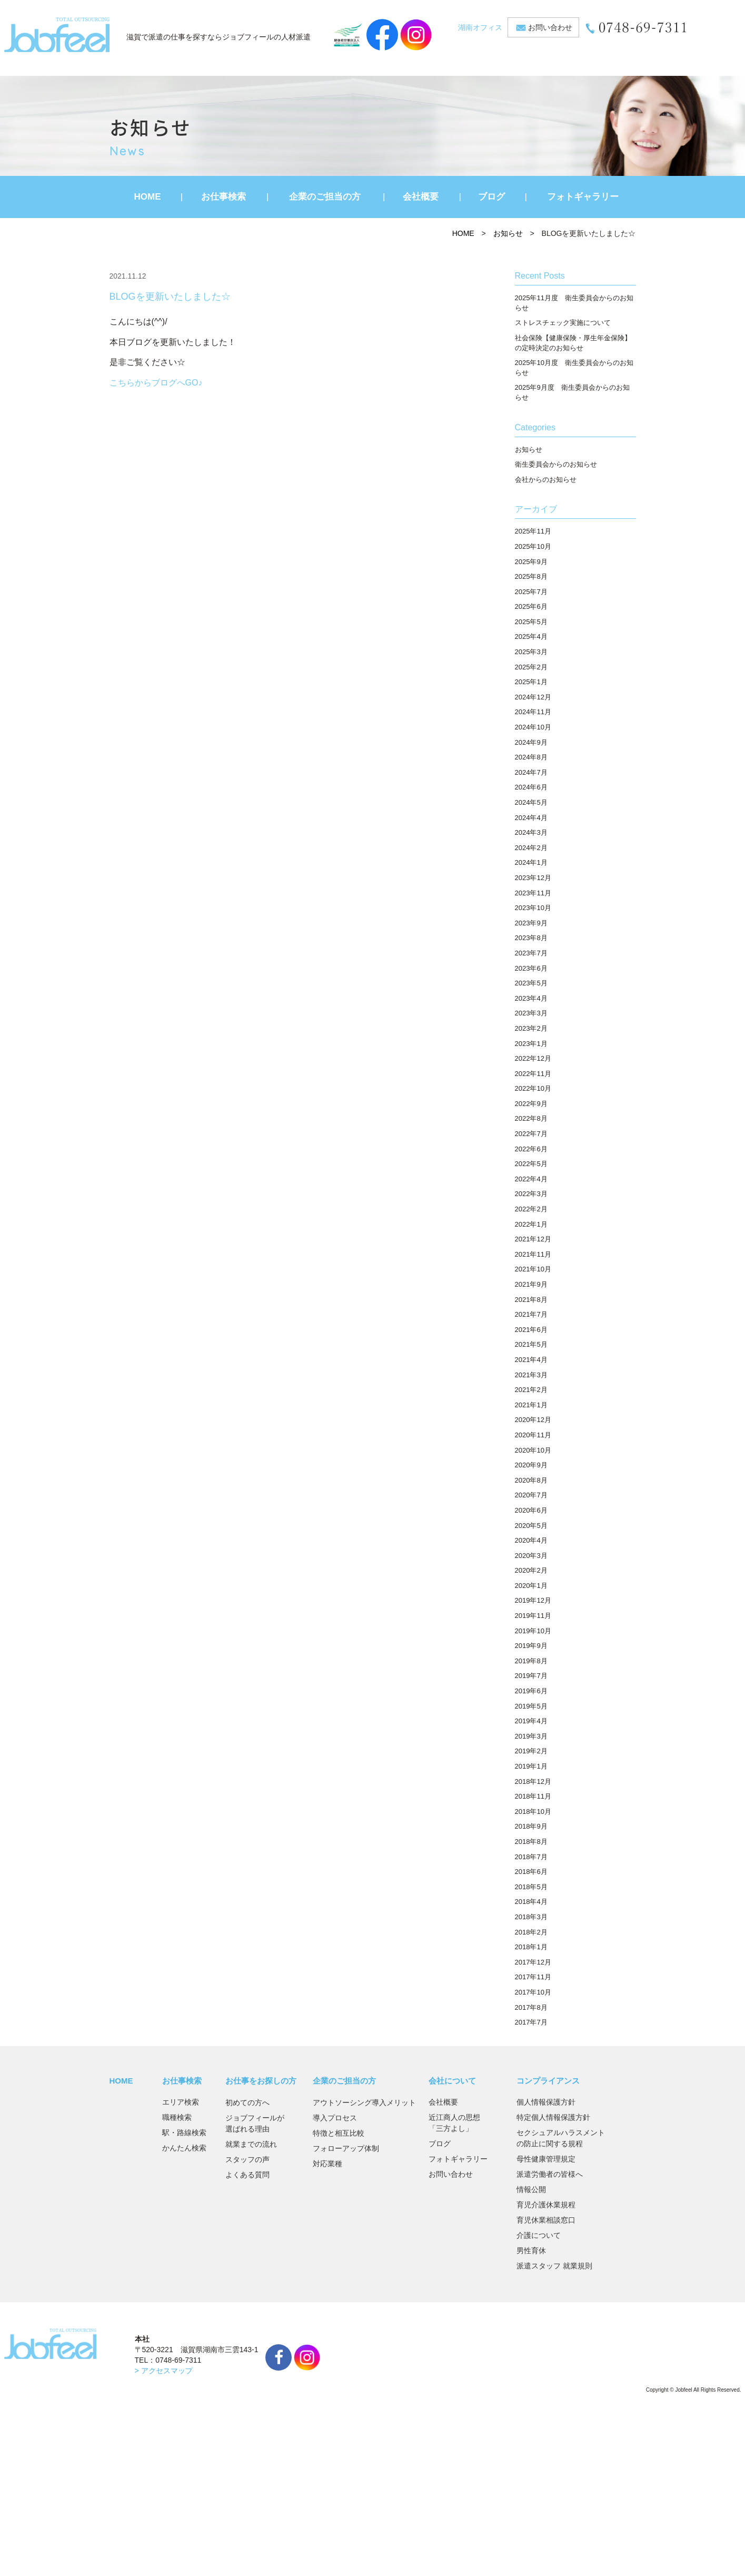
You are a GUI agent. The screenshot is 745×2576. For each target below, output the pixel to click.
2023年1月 (531, 1044)
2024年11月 (533, 712)
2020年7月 (531, 1495)
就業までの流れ (251, 2144)
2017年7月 (531, 2022)
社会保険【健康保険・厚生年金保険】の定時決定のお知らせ (573, 343)
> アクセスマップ (164, 2370)
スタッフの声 (247, 2159)
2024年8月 (531, 757)
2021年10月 (533, 1269)
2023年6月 (531, 968)
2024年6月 (531, 787)
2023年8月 (531, 938)
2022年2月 (531, 1209)
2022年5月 (531, 1164)
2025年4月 (531, 636)
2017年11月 (533, 1977)
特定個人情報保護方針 (553, 2117)
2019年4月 (531, 1721)
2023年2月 (531, 1028)
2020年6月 (531, 1510)
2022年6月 (531, 1149)
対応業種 (327, 2163)
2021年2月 (531, 1390)
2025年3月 (531, 652)
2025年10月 (533, 546)
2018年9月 (531, 1826)
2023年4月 (531, 998)
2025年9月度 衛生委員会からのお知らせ (572, 392)
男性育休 (531, 2250)
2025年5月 (531, 622)
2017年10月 (533, 1992)
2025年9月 (531, 562)
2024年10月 (533, 727)
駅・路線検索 (184, 2132)
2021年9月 (531, 1284)
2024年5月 (531, 802)
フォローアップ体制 (346, 2148)
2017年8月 (531, 2007)
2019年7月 (531, 1676)
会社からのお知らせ (546, 479)
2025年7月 (531, 592)
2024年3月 (531, 832)
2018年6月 (531, 1872)
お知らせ (508, 233)
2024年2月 (531, 848)
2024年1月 (531, 862)
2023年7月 (531, 953)
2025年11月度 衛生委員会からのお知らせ (574, 303)
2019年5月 (531, 1706)
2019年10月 (533, 1631)
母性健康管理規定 (545, 2159)
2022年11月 (533, 1074)
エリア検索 (180, 2102)
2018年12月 (533, 1781)
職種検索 (177, 2117)
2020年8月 (531, 1480)
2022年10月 (533, 1088)
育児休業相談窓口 (545, 2220)
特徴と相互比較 (338, 2133)
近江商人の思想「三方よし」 (454, 2123)
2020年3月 (531, 1556)
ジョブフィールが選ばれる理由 (254, 2123)
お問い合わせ (550, 27)
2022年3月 (531, 1194)
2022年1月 (531, 1224)
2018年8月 (531, 1841)
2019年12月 (533, 1600)
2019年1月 (531, 1766)
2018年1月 (531, 1947)
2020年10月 (533, 1450)
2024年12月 (533, 697)
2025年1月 (531, 682)
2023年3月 (531, 1013)
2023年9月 (531, 923)
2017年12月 (533, 1962)
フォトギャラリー (583, 197)
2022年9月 (531, 1104)
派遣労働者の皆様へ (549, 2174)
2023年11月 (533, 893)
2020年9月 (531, 1465)
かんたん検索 (184, 2148)
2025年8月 (531, 576)
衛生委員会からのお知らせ (556, 464)
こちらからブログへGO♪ (156, 382)
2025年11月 (533, 531)
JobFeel (57, 34)
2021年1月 (531, 1405)
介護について (538, 2235)
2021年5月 (531, 1344)
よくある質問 (247, 2174)
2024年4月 (531, 818)
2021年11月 (533, 1254)
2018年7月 (531, 1857)
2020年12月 (533, 1420)
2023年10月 (533, 908)
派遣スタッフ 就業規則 (554, 2266)
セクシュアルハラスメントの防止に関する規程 (560, 2138)
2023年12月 (533, 878)
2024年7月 (531, 772)
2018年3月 (531, 1917)
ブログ (491, 197)
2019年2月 (531, 1751)
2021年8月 (531, 1300)
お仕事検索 (223, 197)
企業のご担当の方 (325, 197)
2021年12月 (533, 1239)
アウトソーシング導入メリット (364, 2102)
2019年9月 (531, 1646)
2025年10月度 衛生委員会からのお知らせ (574, 368)
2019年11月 (533, 1616)
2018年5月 (531, 1887)
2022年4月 (531, 1179)
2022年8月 (531, 1118)
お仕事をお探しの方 (260, 2080)
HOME (147, 197)
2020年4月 (531, 1540)
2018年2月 (531, 1932)
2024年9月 (531, 742)
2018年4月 (531, 1902)
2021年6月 (531, 1330)
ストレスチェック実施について (563, 323)
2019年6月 (531, 1691)
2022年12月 (533, 1058)
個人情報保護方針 (545, 2102)
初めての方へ (247, 2102)
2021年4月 (531, 1360)
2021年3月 (531, 1375)
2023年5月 (531, 983)
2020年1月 (531, 1586)
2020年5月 (531, 1525)
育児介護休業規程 (545, 2204)
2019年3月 (531, 1736)
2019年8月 (531, 1661)
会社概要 (421, 197)
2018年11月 (533, 1796)
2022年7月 (531, 1134)
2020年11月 (533, 1435)
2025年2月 (531, 667)
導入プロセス (335, 2118)
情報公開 (531, 2189)
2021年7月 (531, 1314)
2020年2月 (531, 1570)
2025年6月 (531, 606)
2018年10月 (533, 1811)
